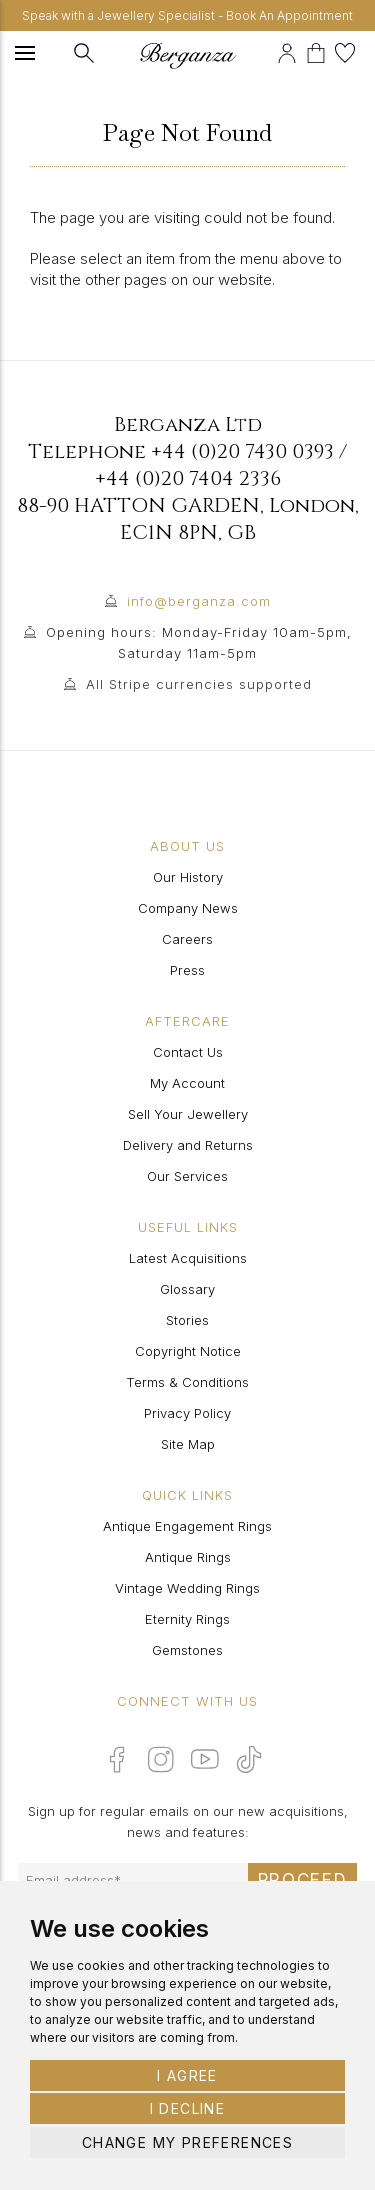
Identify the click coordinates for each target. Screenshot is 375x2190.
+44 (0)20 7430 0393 (242, 451)
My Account (187, 1083)
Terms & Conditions (187, 1382)
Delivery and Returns (188, 1145)
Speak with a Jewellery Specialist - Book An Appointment (187, 15)
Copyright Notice (188, 1351)
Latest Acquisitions (188, 1258)
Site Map (188, 1444)
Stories (187, 1320)
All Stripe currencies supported (199, 684)
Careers (187, 939)
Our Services (187, 1176)
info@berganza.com (199, 601)
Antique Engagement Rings (187, 1526)
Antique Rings (188, 1557)
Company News (188, 908)
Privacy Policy (187, 1413)
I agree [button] (187, 2075)
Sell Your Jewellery (188, 1114)
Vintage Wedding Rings (187, 1588)
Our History (188, 877)
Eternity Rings (187, 1619)
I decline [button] (188, 2108)
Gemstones (187, 1650)
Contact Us (188, 1052)
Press (187, 970)
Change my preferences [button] (187, 2142)
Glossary (187, 1289)
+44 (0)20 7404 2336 (188, 478)
